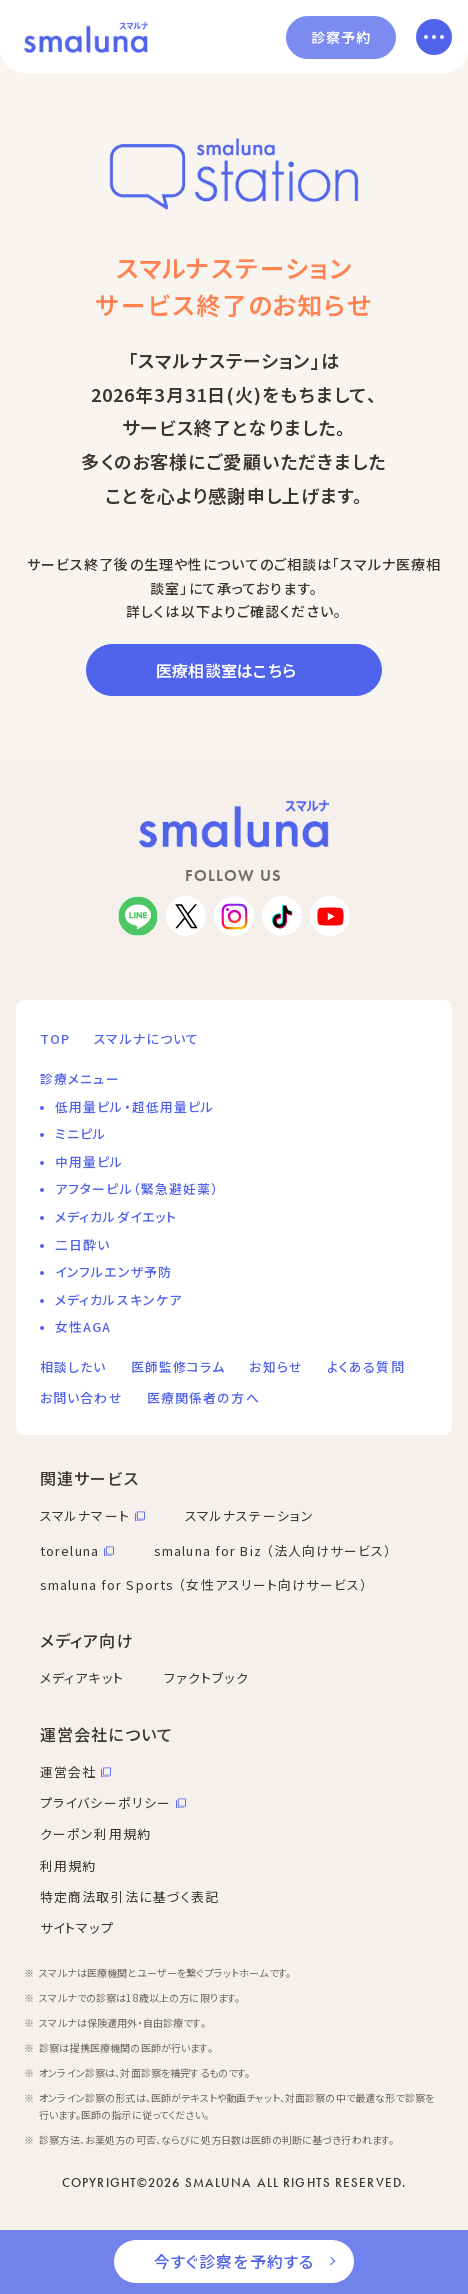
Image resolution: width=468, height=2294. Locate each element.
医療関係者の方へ (203, 1397)
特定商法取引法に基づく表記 (130, 1896)
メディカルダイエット (116, 1216)
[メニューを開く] (434, 37)
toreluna (69, 1550)
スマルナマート (85, 1515)
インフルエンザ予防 (113, 1271)
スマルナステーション (249, 1515)
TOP (55, 1038)
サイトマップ (77, 1927)
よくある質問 (366, 1366)
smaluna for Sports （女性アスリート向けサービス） (204, 1584)
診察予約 (341, 37)
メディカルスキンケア (118, 1299)
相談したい (73, 1366)
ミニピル (80, 1133)
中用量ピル (89, 1161)
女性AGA (83, 1326)
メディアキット (82, 1677)
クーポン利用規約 (95, 1833)
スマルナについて (146, 1038)
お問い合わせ (81, 1397)
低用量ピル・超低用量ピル (134, 1106)
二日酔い (82, 1244)
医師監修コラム (178, 1366)
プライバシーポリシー (105, 1802)
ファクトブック (206, 1677)
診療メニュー (80, 1078)
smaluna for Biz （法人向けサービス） (273, 1550)
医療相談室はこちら (226, 670)
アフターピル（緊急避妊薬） (137, 1188)
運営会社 (68, 1771)
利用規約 (68, 1865)
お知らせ (275, 1366)
